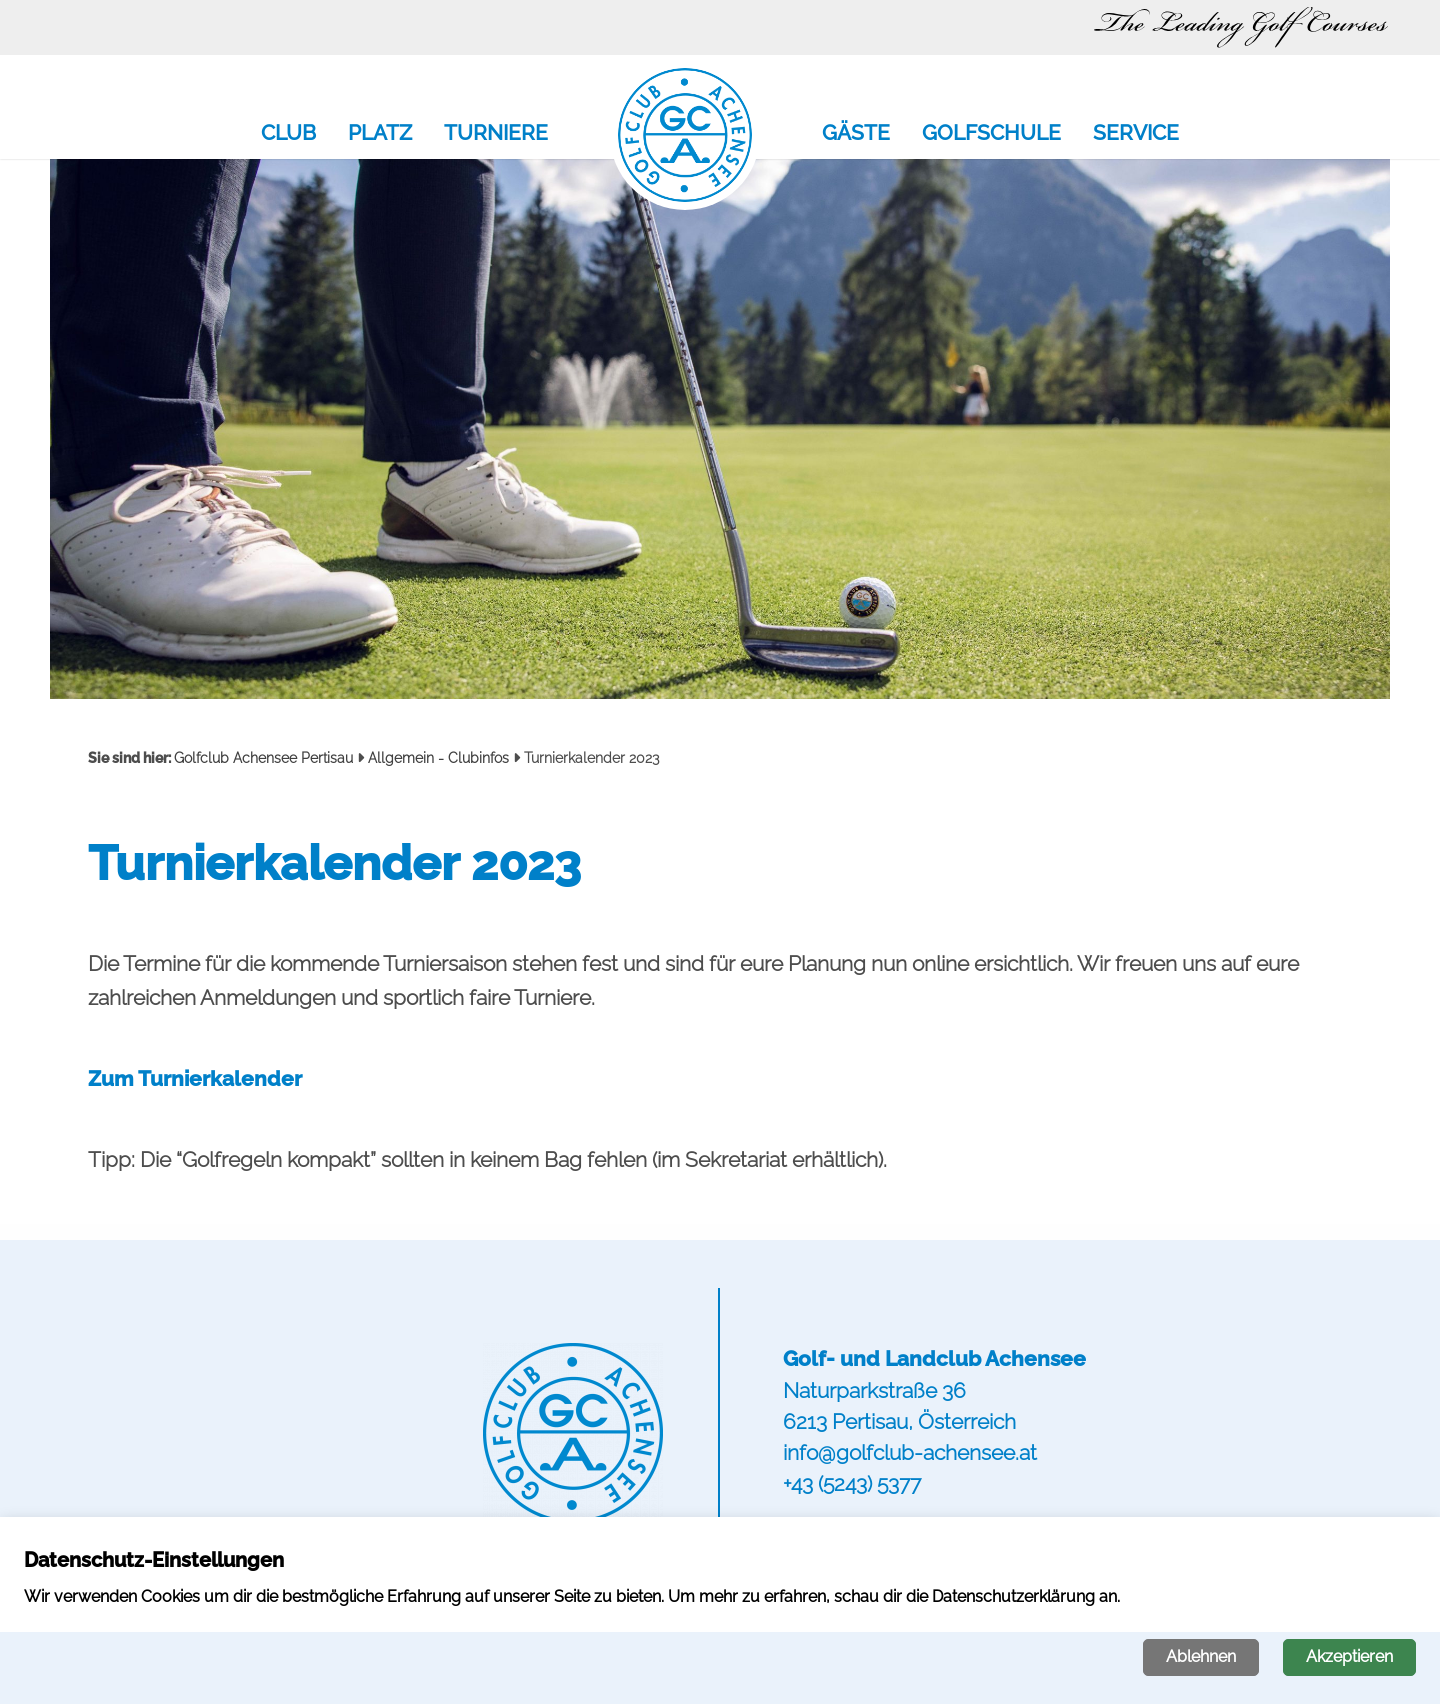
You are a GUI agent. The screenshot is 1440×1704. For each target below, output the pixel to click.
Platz (380, 134)
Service (1136, 134)
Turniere (496, 134)
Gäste (856, 134)
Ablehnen (1201, 1656)
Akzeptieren (1349, 1656)
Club (288, 134)
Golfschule (991, 134)
